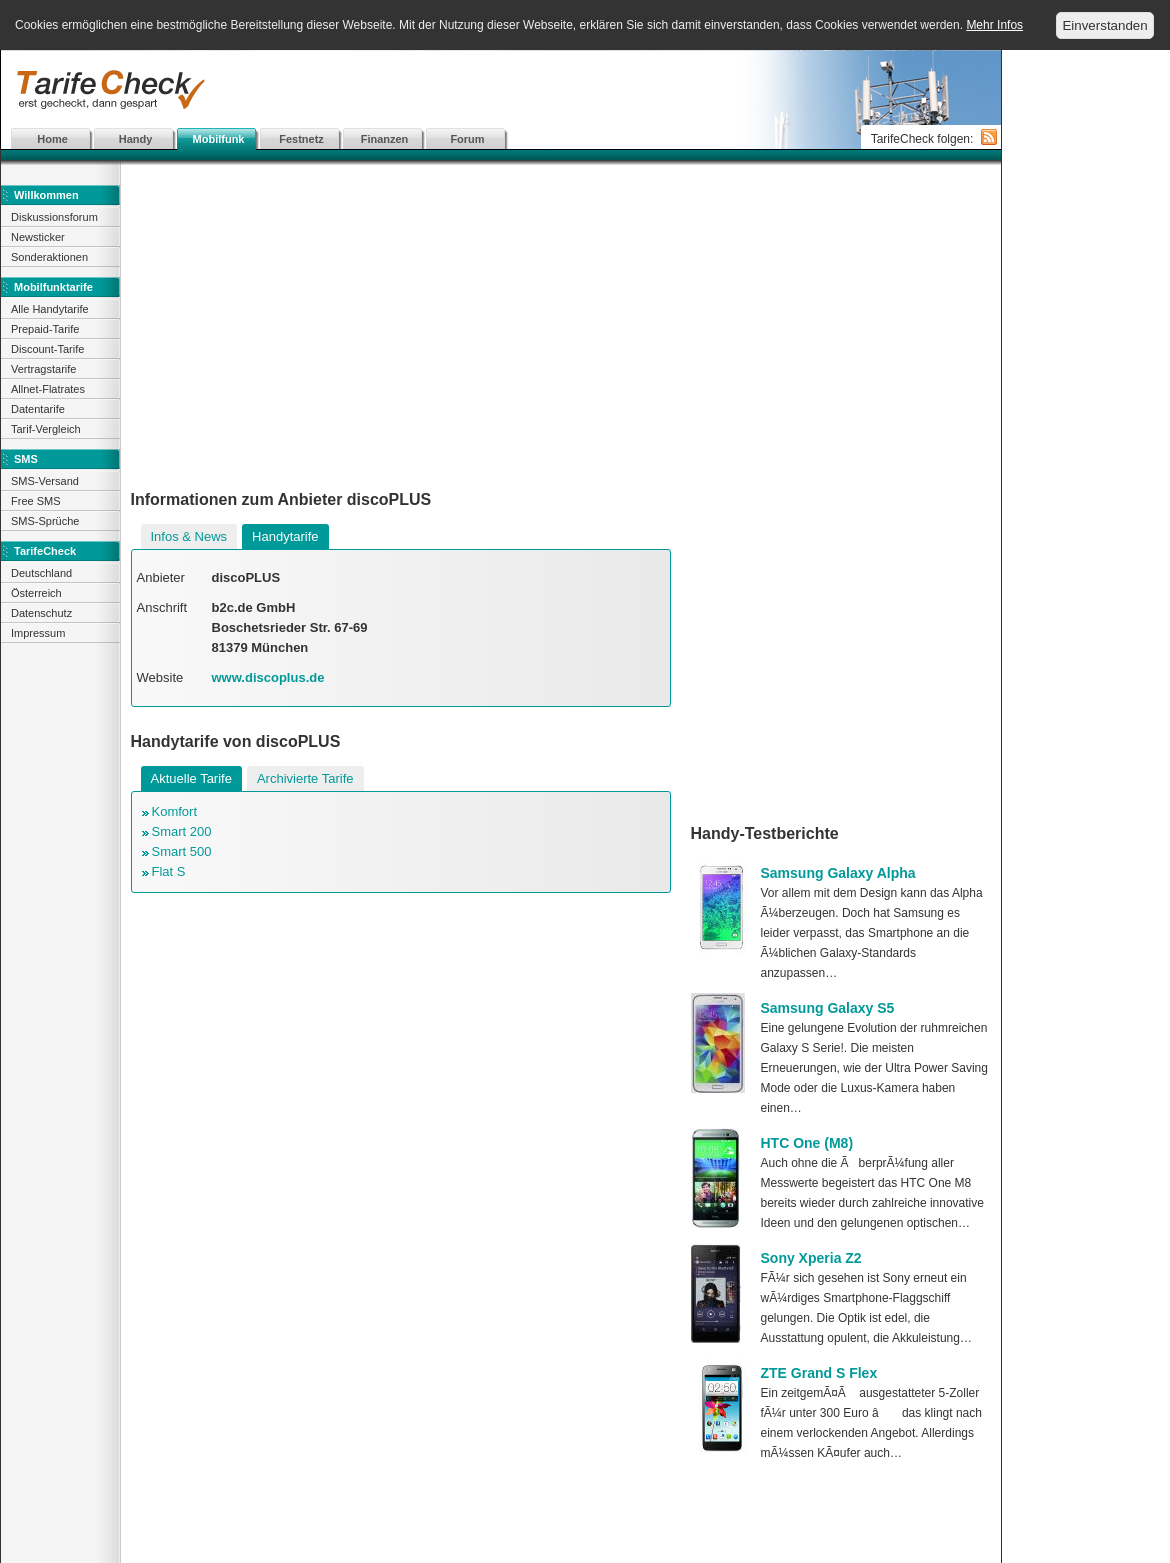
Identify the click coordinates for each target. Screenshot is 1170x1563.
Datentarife (38, 409)
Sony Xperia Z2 (811, 1258)
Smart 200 (182, 831)
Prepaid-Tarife (45, 329)
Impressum (38, 633)
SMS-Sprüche (45, 521)
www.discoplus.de (268, 677)
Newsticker (38, 237)
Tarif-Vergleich (46, 429)
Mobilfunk (219, 139)
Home (52, 139)
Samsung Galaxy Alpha (838, 873)
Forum (467, 139)
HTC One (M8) (807, 1143)
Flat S (169, 871)
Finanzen (385, 139)
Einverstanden (1104, 25)
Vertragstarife (43, 369)
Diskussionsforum (54, 217)
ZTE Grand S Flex (819, 1373)
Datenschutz (41, 613)
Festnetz (301, 139)
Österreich (36, 593)
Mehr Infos (994, 25)
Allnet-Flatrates (48, 389)
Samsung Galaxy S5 (828, 1008)
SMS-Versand (45, 481)
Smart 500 (182, 851)
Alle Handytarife (50, 309)
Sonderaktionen (49, 257)
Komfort (175, 811)
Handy (136, 139)
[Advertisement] (501, 90)
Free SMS (36, 501)
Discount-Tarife (47, 349)
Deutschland (41, 573)
